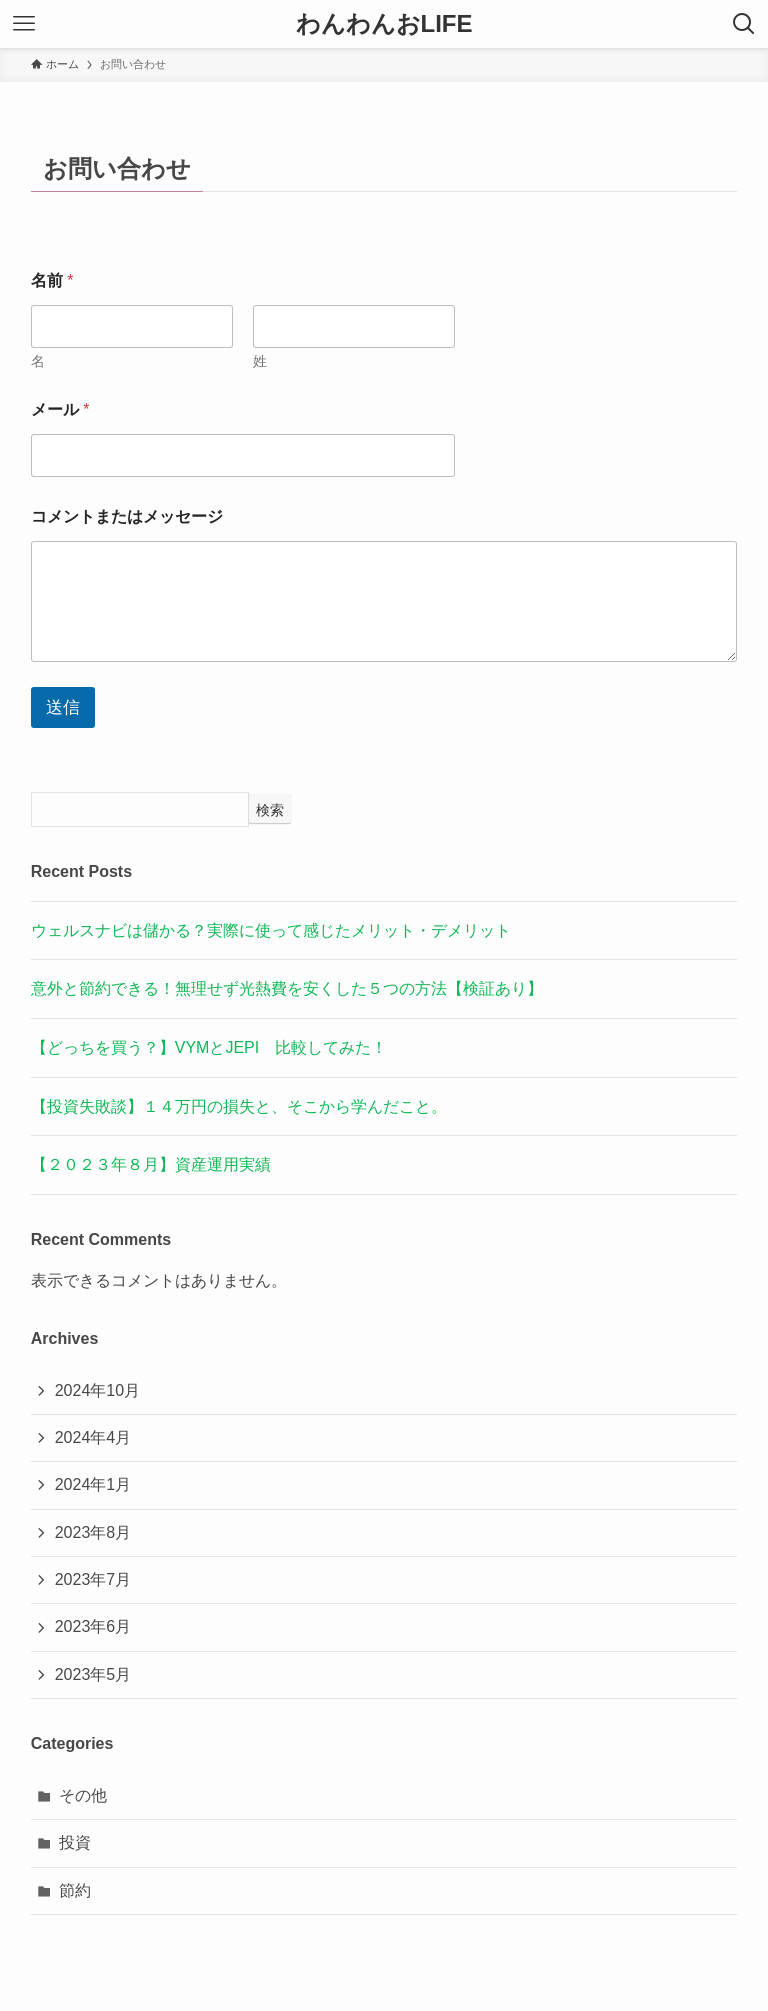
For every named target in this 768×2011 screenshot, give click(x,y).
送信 (63, 707)
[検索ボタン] (744, 24)
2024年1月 (93, 1484)
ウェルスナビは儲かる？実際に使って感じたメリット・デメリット (271, 930)
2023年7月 (93, 1579)
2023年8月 (93, 1532)
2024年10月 (97, 1390)
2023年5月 (93, 1674)
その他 (83, 1795)
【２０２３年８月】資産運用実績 (151, 1164)
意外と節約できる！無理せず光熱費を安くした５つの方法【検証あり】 (287, 988)
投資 (75, 1842)
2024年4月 (93, 1437)
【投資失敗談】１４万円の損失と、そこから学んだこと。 (239, 1106)
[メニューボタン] (24, 24)
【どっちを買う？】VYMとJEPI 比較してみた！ (209, 1047)
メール (60, 409)
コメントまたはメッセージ (127, 516)
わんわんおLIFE (384, 24)
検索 (270, 810)
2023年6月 (93, 1626)
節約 (75, 1890)
